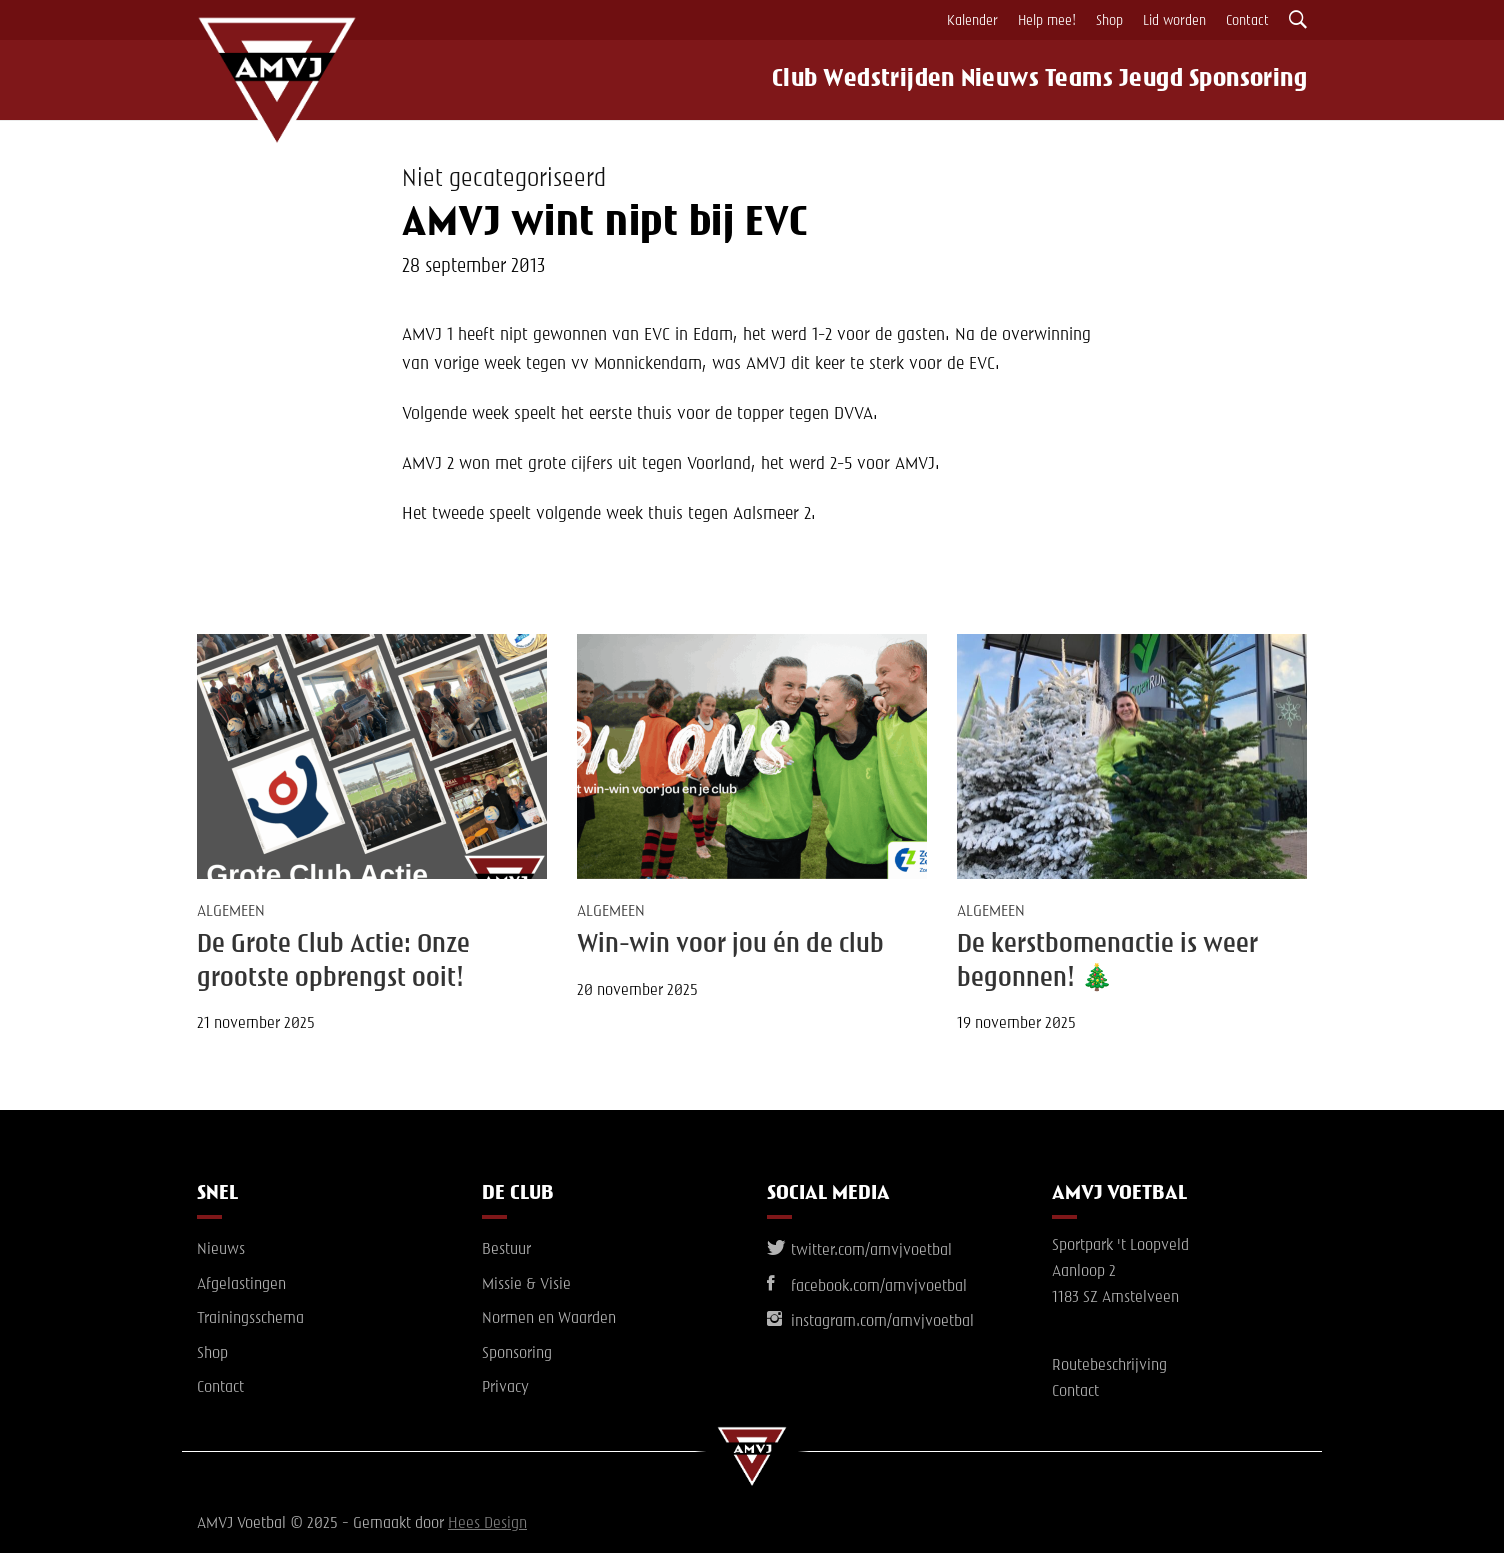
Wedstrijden (871, 80)
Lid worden (1174, 21)
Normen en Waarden (549, 1319)
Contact (1247, 21)
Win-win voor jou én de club (730, 945)
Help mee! (1047, 21)
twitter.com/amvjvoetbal (859, 1251)
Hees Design (487, 1524)
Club (772, 80)
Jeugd (1158, 80)
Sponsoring (1261, 80)
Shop (1109, 21)
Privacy (505, 1388)
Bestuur (506, 1250)
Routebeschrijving (1109, 1366)
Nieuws (985, 80)
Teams (1075, 80)
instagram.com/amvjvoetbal (870, 1322)
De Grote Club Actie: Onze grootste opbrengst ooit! (333, 961)
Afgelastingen (241, 1285)
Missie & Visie (526, 1285)
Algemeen (231, 912)
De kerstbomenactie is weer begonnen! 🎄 (1107, 961)
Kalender (972, 21)
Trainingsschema (250, 1319)
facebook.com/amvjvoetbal (867, 1287)
